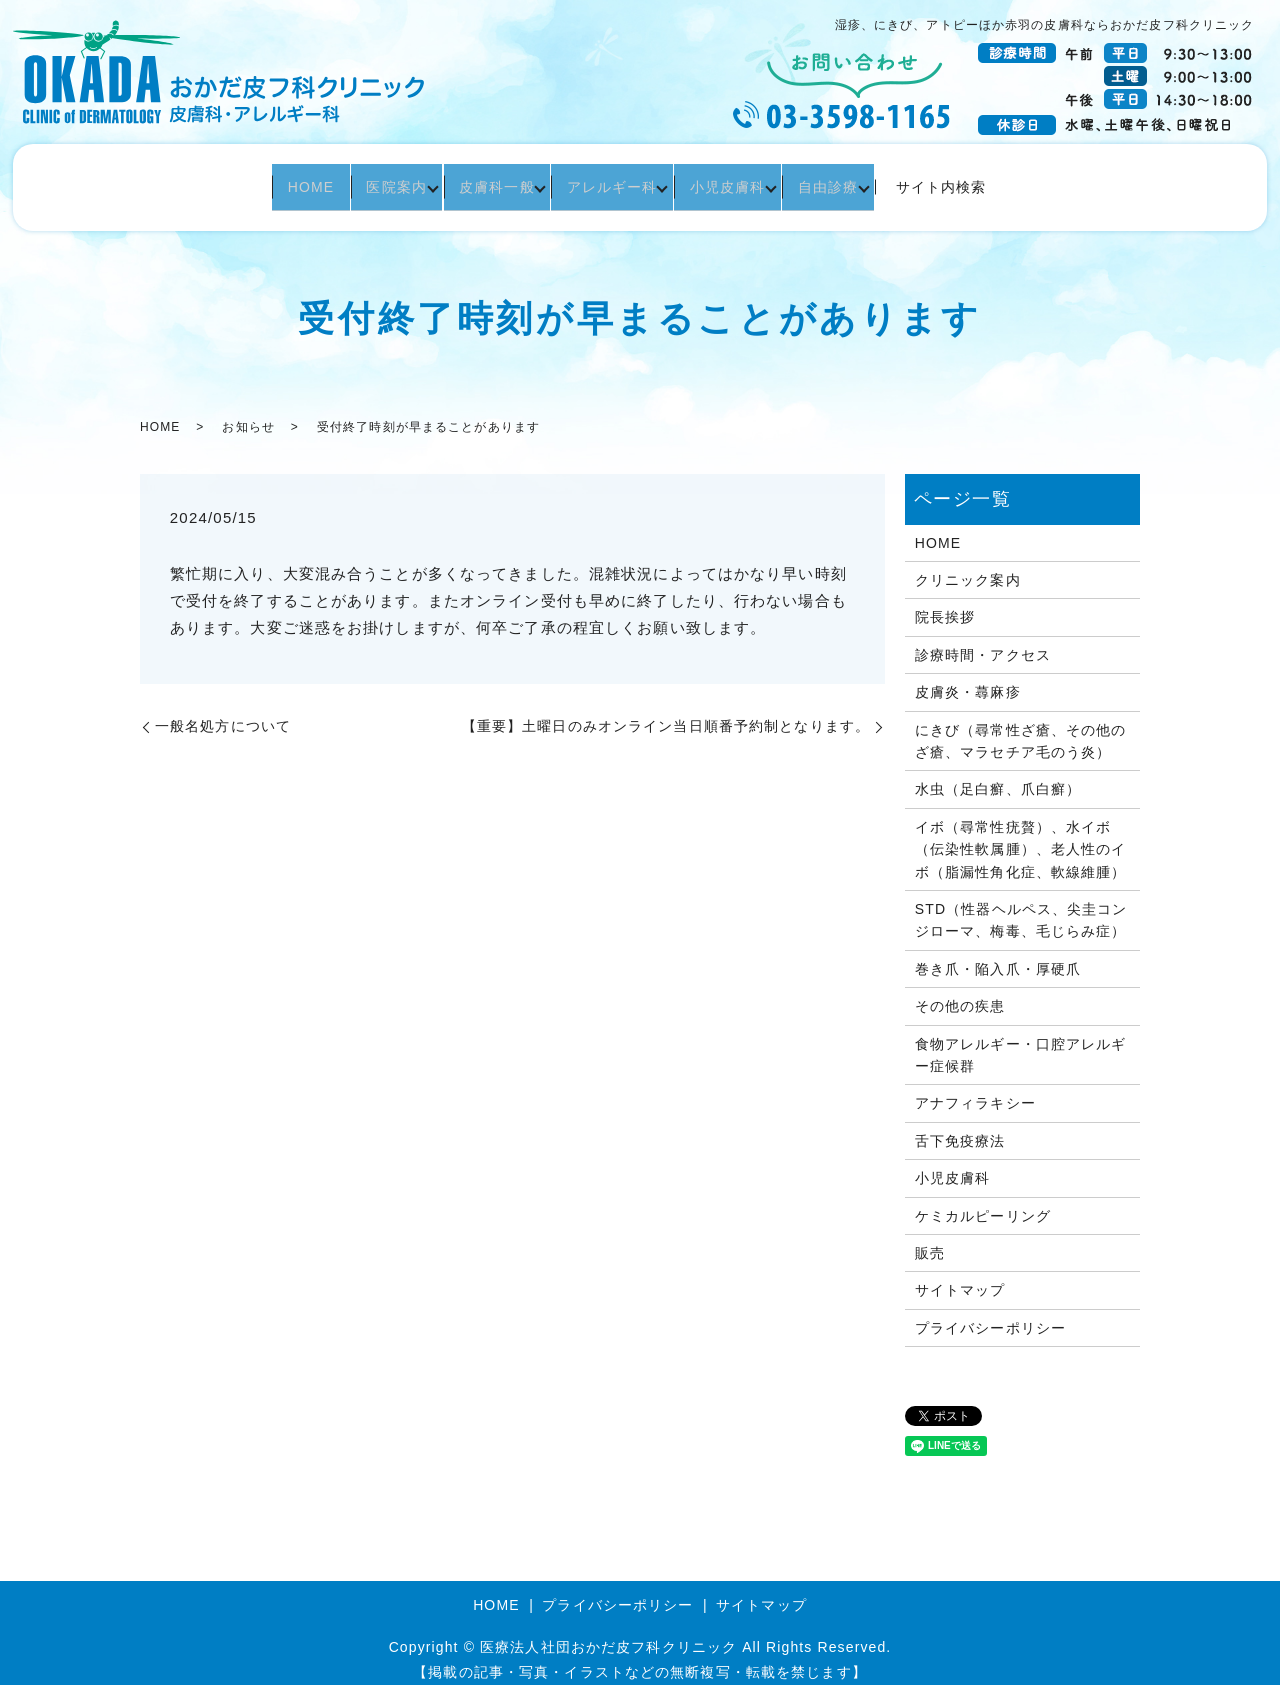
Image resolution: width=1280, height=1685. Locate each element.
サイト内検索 (974, 180)
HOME (283, 180)
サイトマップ (960, 1276)
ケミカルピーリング (983, 1201)
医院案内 (380, 180)
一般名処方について (223, 712)
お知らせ (248, 412)
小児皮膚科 (744, 180)
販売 (930, 1239)
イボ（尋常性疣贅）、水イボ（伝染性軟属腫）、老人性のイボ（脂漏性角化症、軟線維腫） (1021, 835)
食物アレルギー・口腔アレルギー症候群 (1021, 1041)
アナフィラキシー (975, 1089)
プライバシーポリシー (990, 1314)
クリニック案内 (968, 566)
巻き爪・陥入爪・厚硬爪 (998, 955)
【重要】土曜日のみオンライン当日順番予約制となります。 (666, 712)
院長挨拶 (945, 603)
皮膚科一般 (492, 180)
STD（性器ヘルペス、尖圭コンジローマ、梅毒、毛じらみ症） (1021, 906)
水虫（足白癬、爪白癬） (998, 775)
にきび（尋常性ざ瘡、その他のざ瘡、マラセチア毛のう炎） (1021, 727)
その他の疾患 (960, 992)
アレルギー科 (617, 180)
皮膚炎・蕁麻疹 (968, 678)
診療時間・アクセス (983, 641)
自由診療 (855, 180)
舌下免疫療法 (960, 1127)
